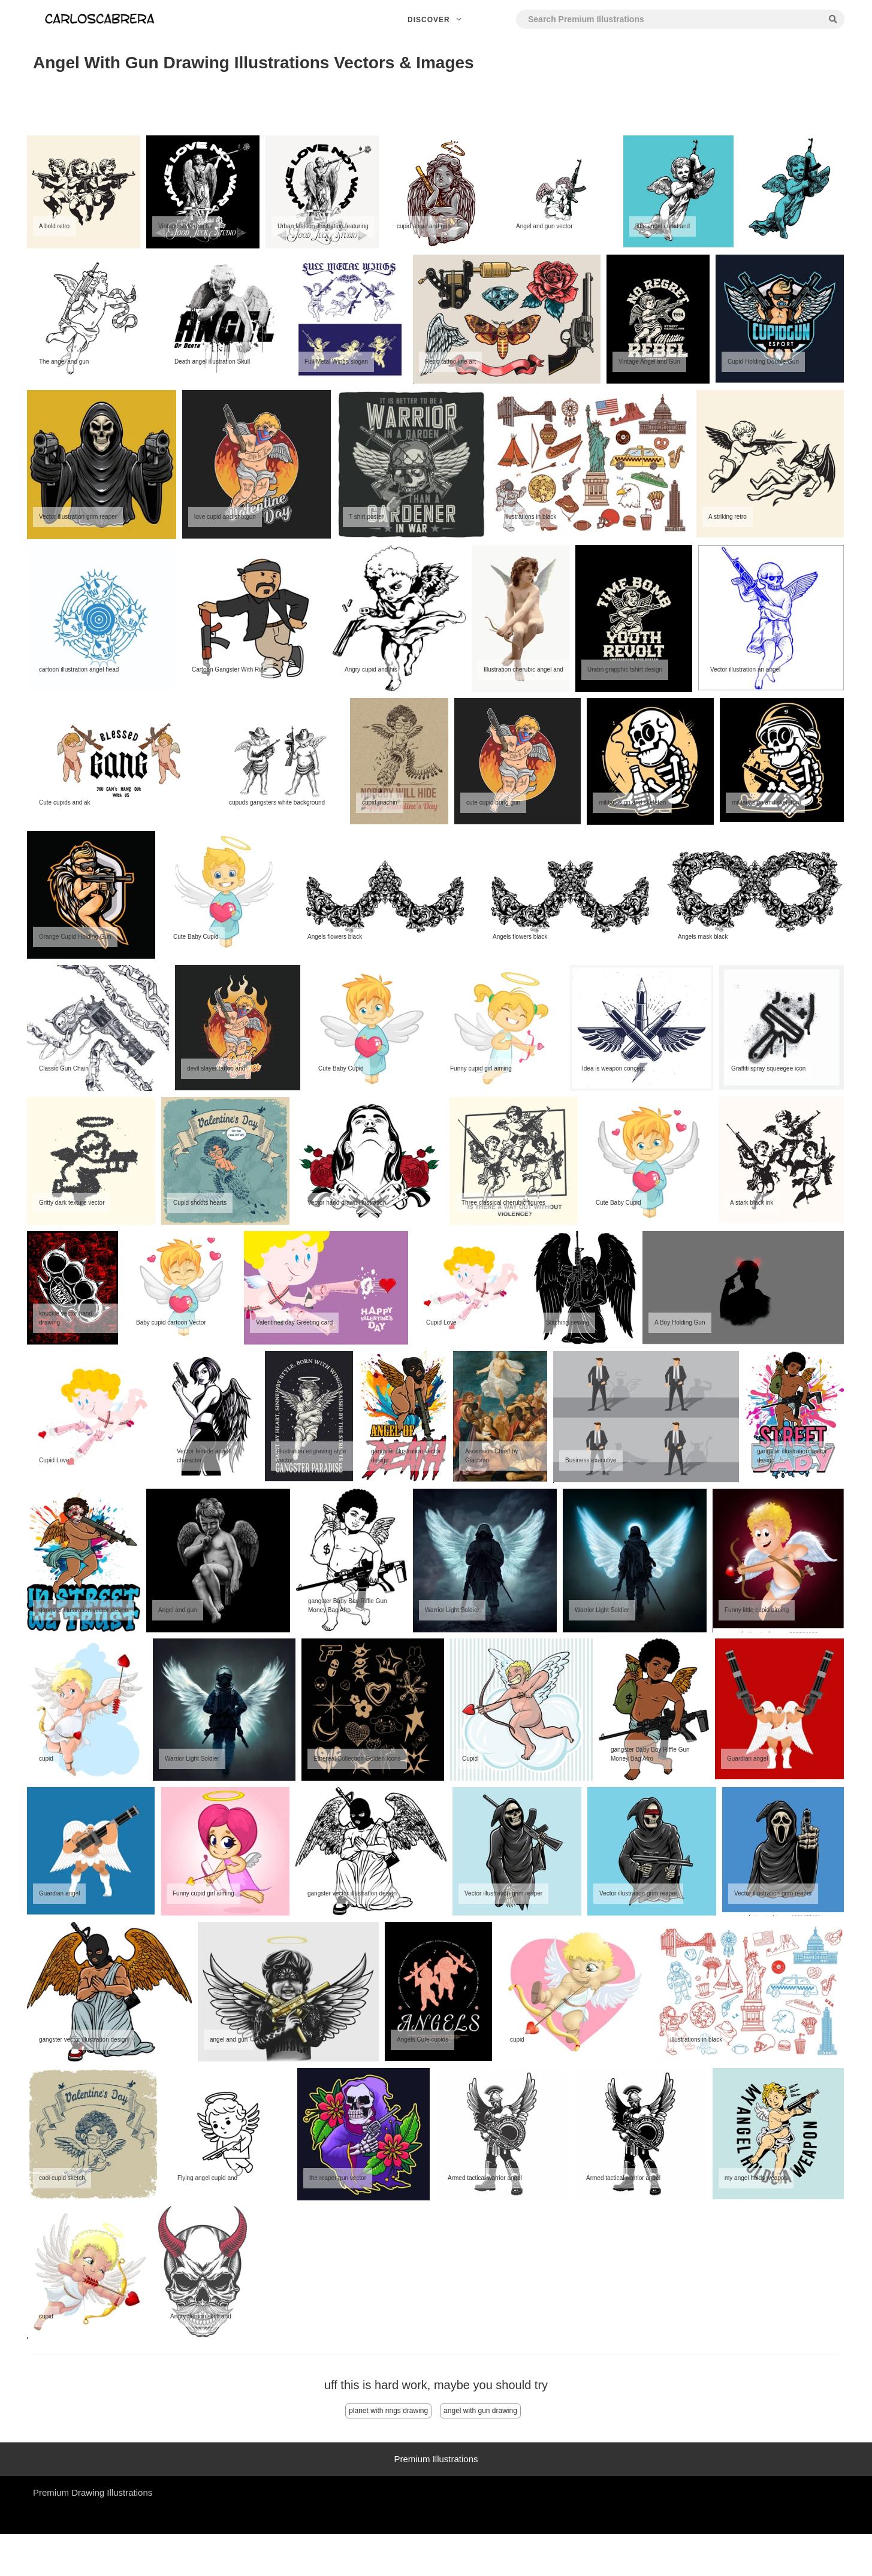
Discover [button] (436, 20)
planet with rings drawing (388, 2410)
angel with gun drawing (480, 2410)
